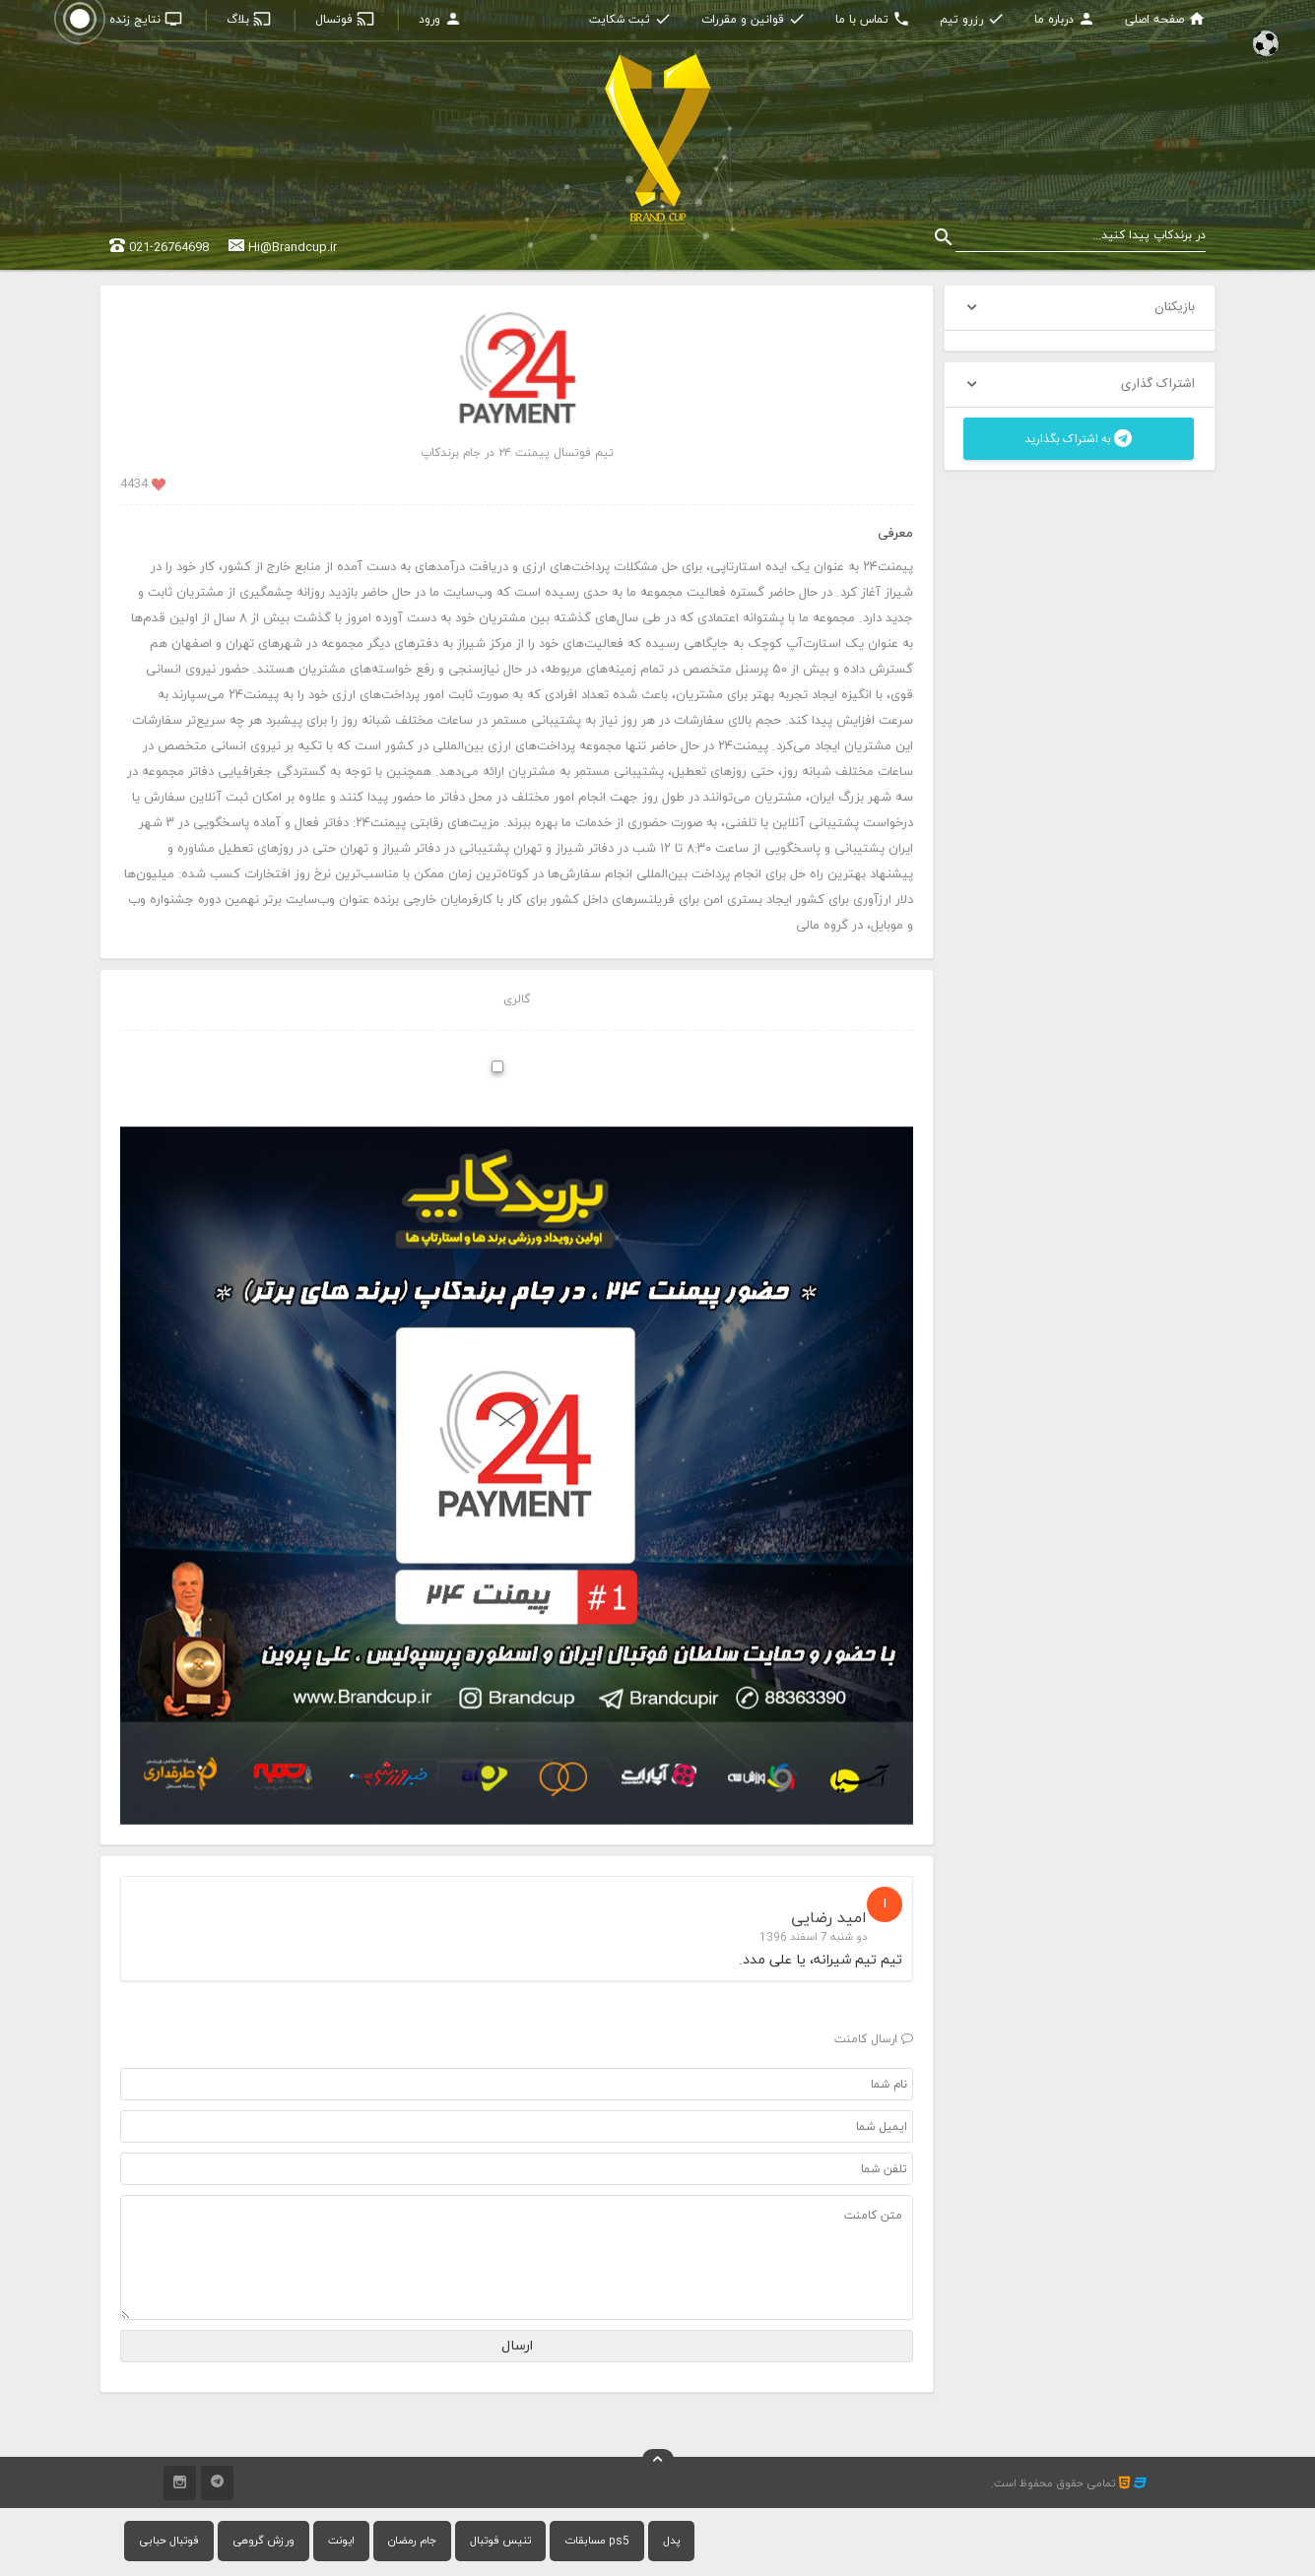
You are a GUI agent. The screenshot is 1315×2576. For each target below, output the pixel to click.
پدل (671, 2540)
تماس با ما (872, 20)
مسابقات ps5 (596, 2540)
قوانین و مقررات (753, 20)
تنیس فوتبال (500, 2540)
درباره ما (1064, 20)
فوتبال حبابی (169, 2540)
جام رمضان (412, 2540)
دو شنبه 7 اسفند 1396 (813, 1937)
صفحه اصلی (1165, 20)
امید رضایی (829, 1918)
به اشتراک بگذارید (1078, 439)
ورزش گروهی (263, 2540)
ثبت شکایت (630, 20)
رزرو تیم (972, 20)
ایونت (341, 2540)
